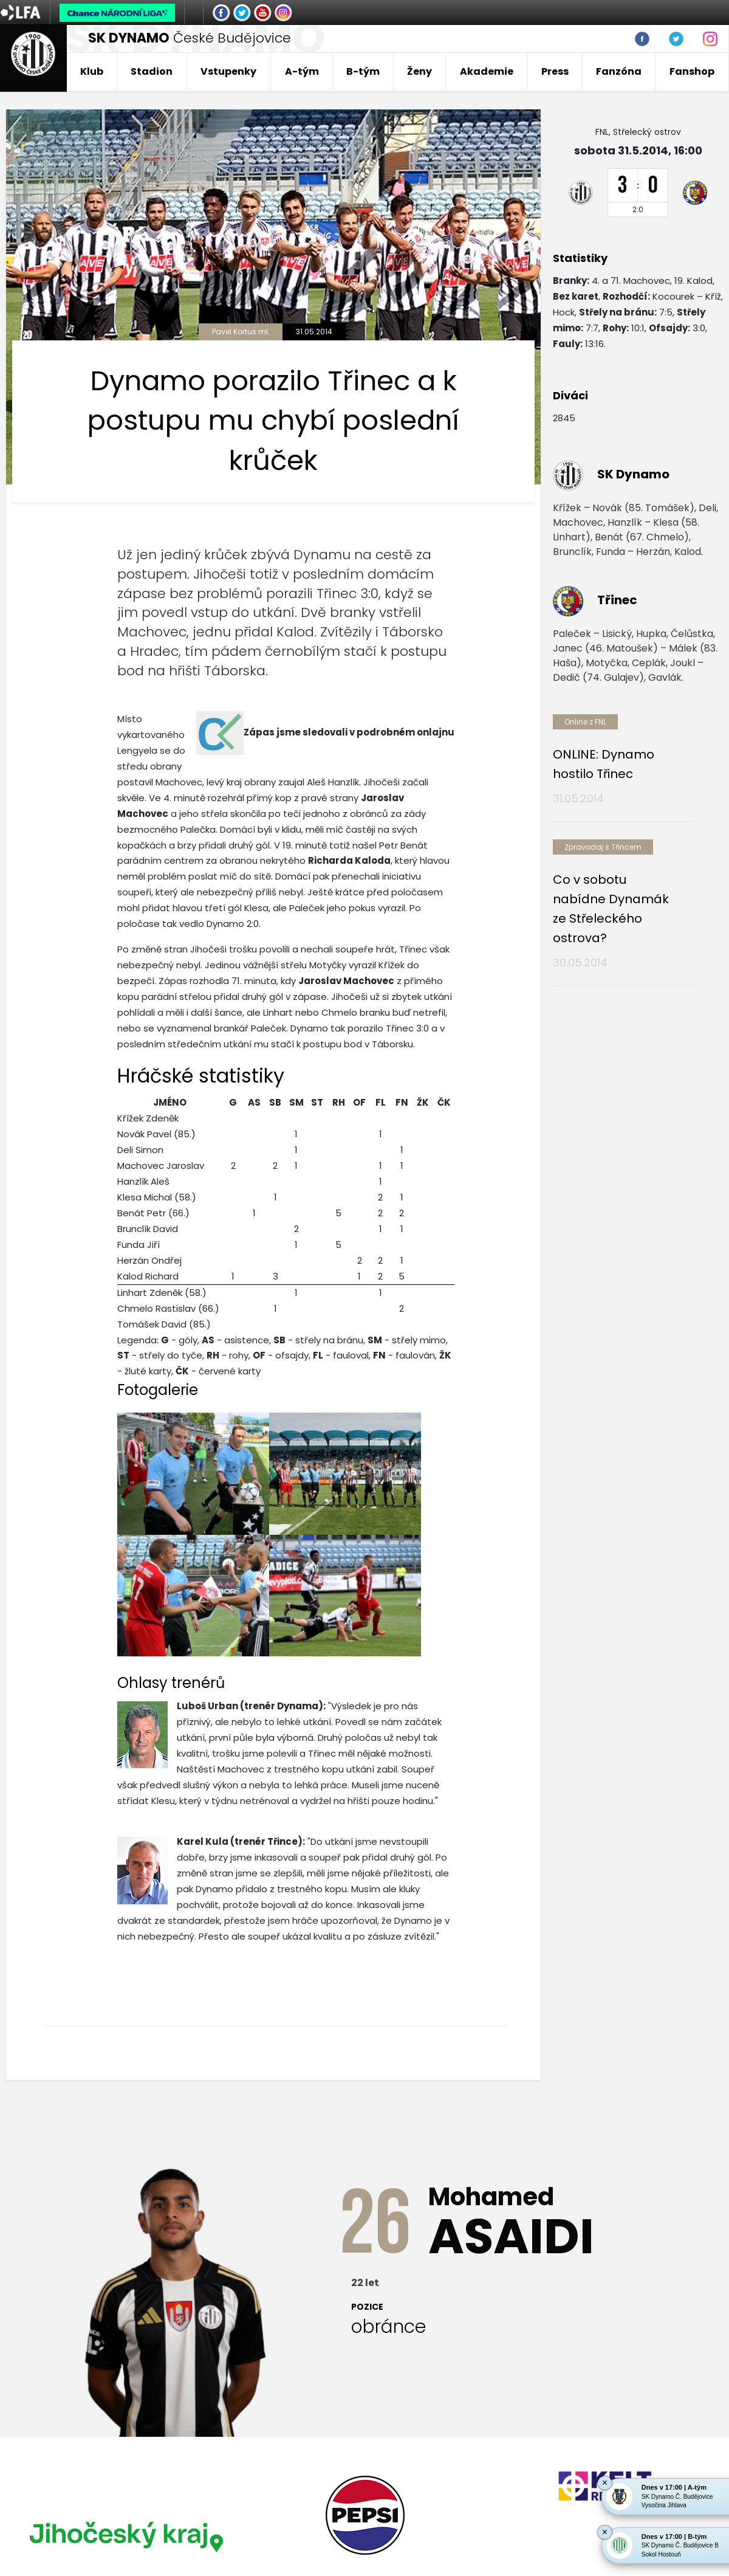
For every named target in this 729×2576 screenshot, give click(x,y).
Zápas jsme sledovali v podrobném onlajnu (349, 732)
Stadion (152, 71)
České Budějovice (189, 38)
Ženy (419, 71)
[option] (124, 2359)
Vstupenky (228, 71)
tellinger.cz (700, 2476)
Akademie (486, 71)
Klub (91, 71)
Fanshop (691, 71)
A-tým (302, 71)
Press (555, 71)
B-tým (363, 71)
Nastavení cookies (44, 2489)
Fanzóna (619, 71)
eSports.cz (240, 2476)
